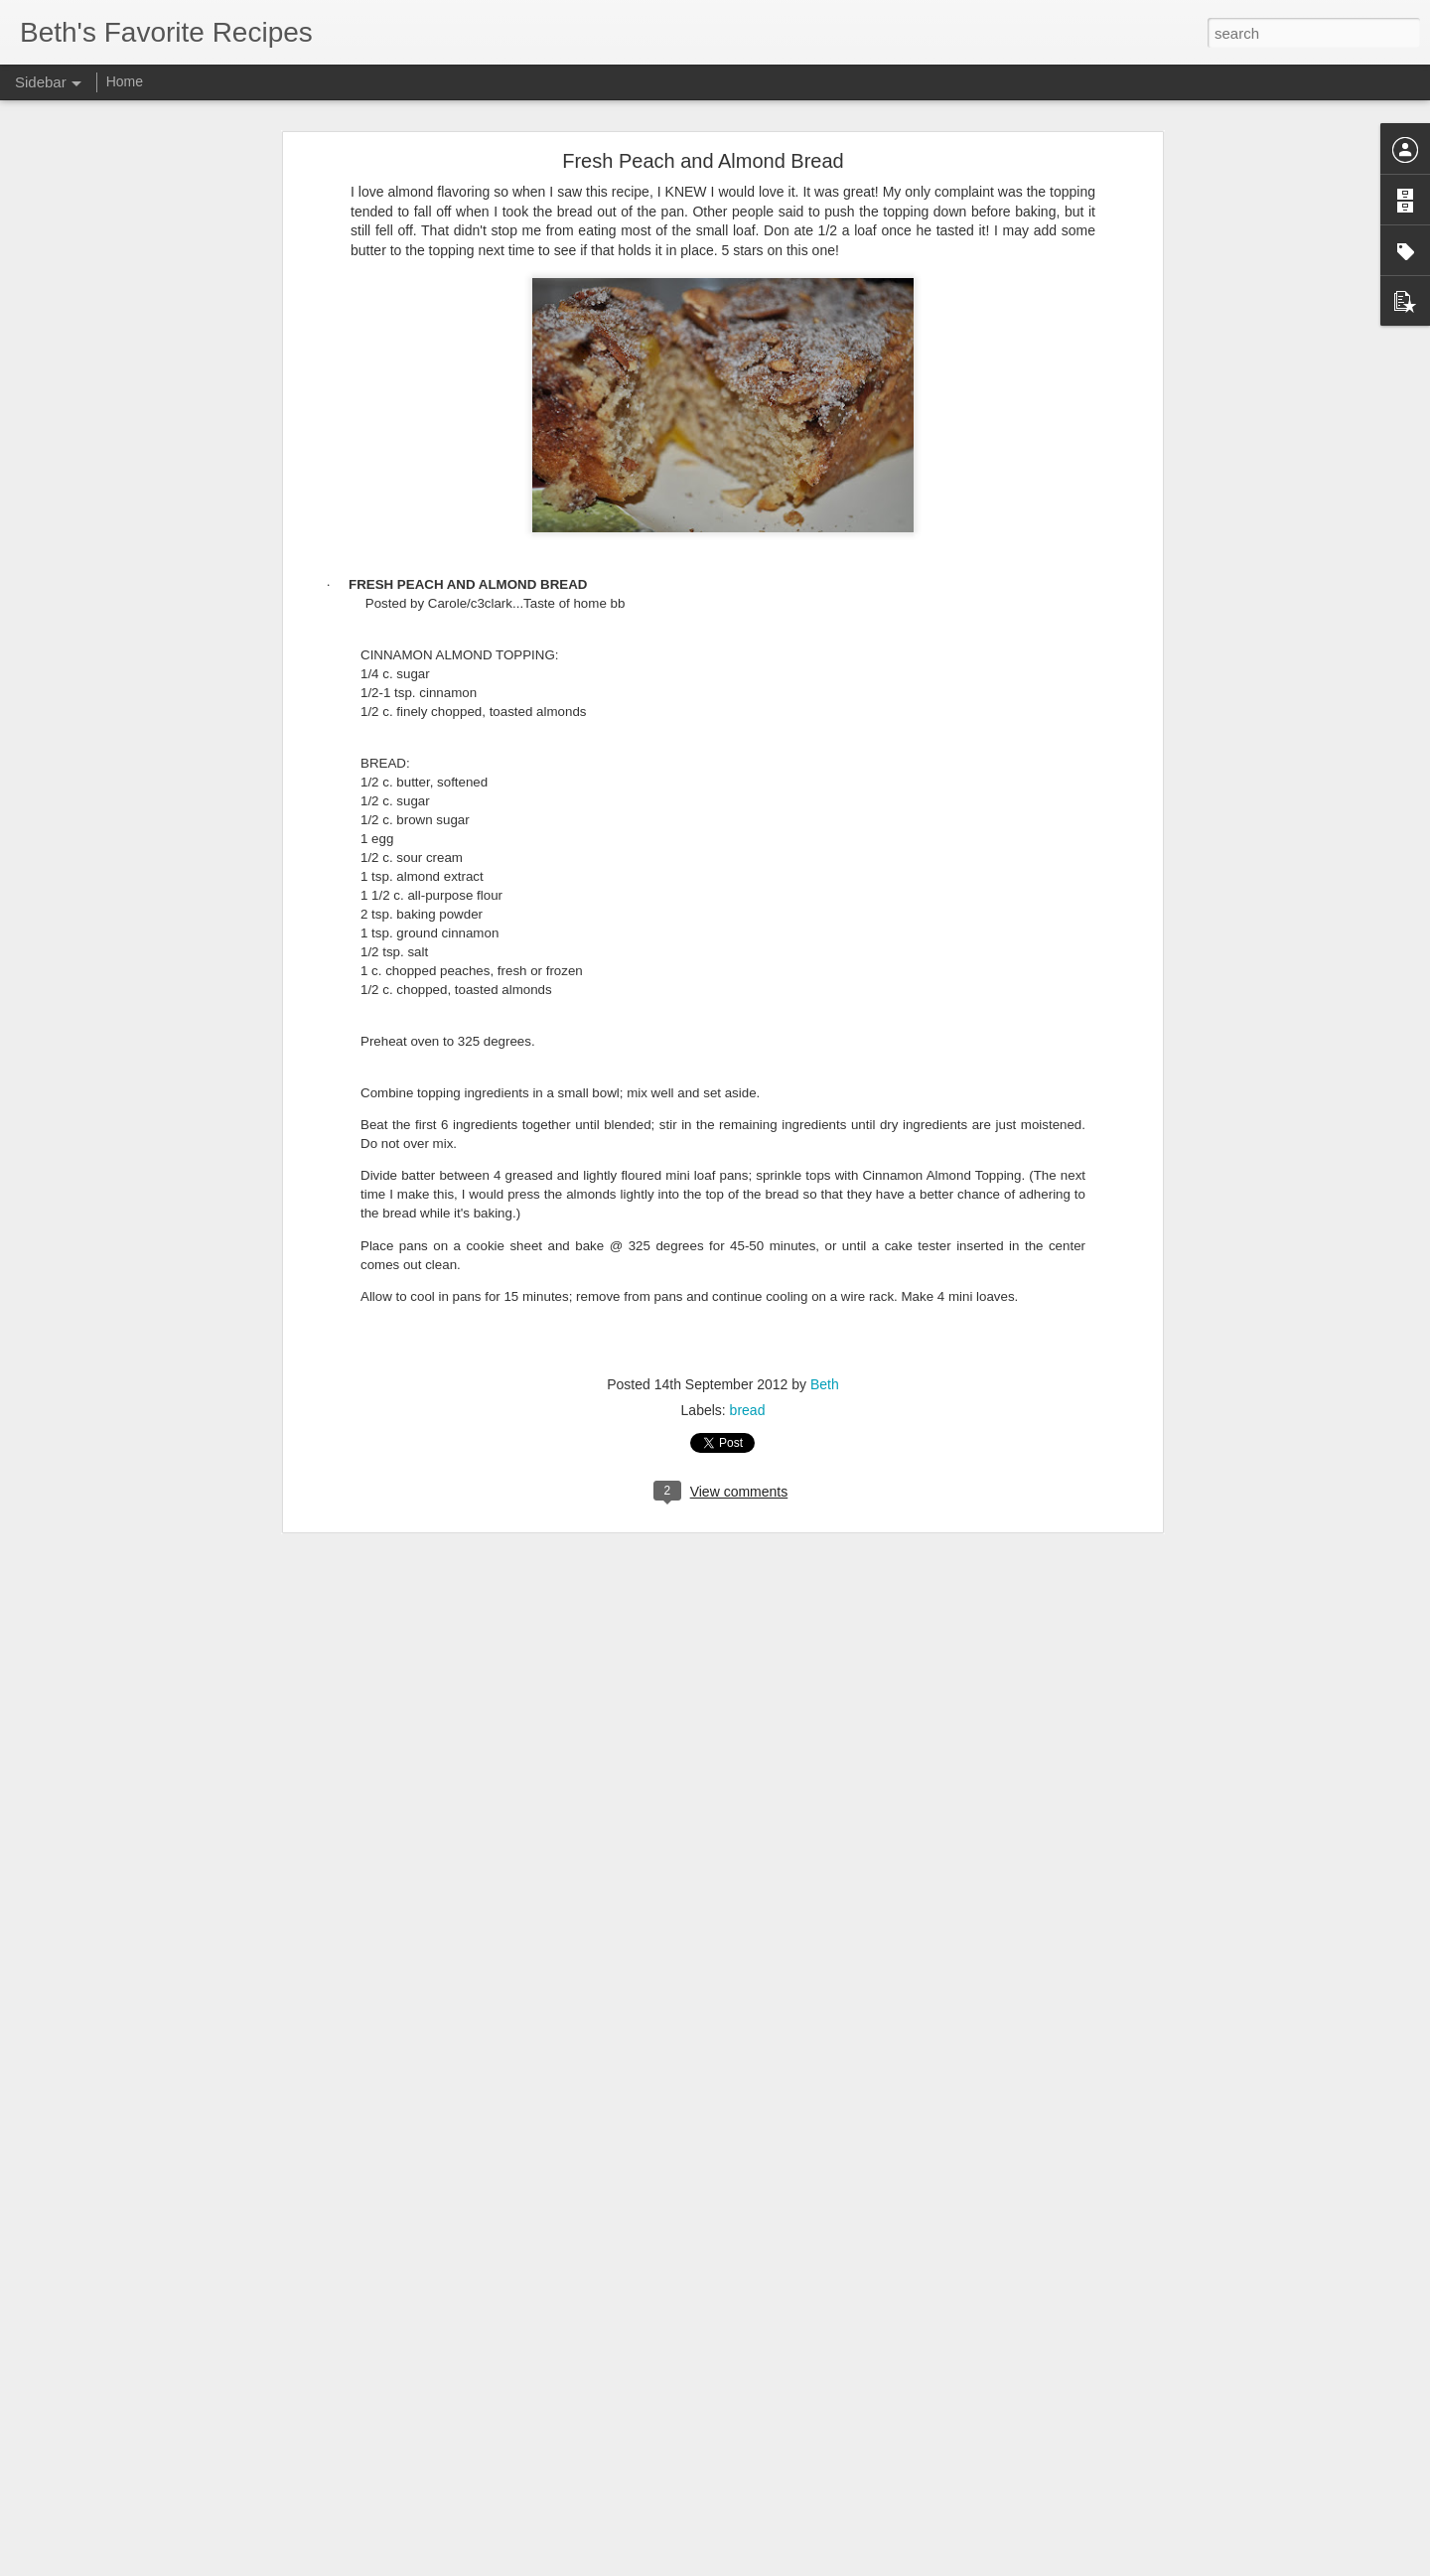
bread (748, 1410)
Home (124, 81)
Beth (824, 1384)
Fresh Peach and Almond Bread (703, 161)
